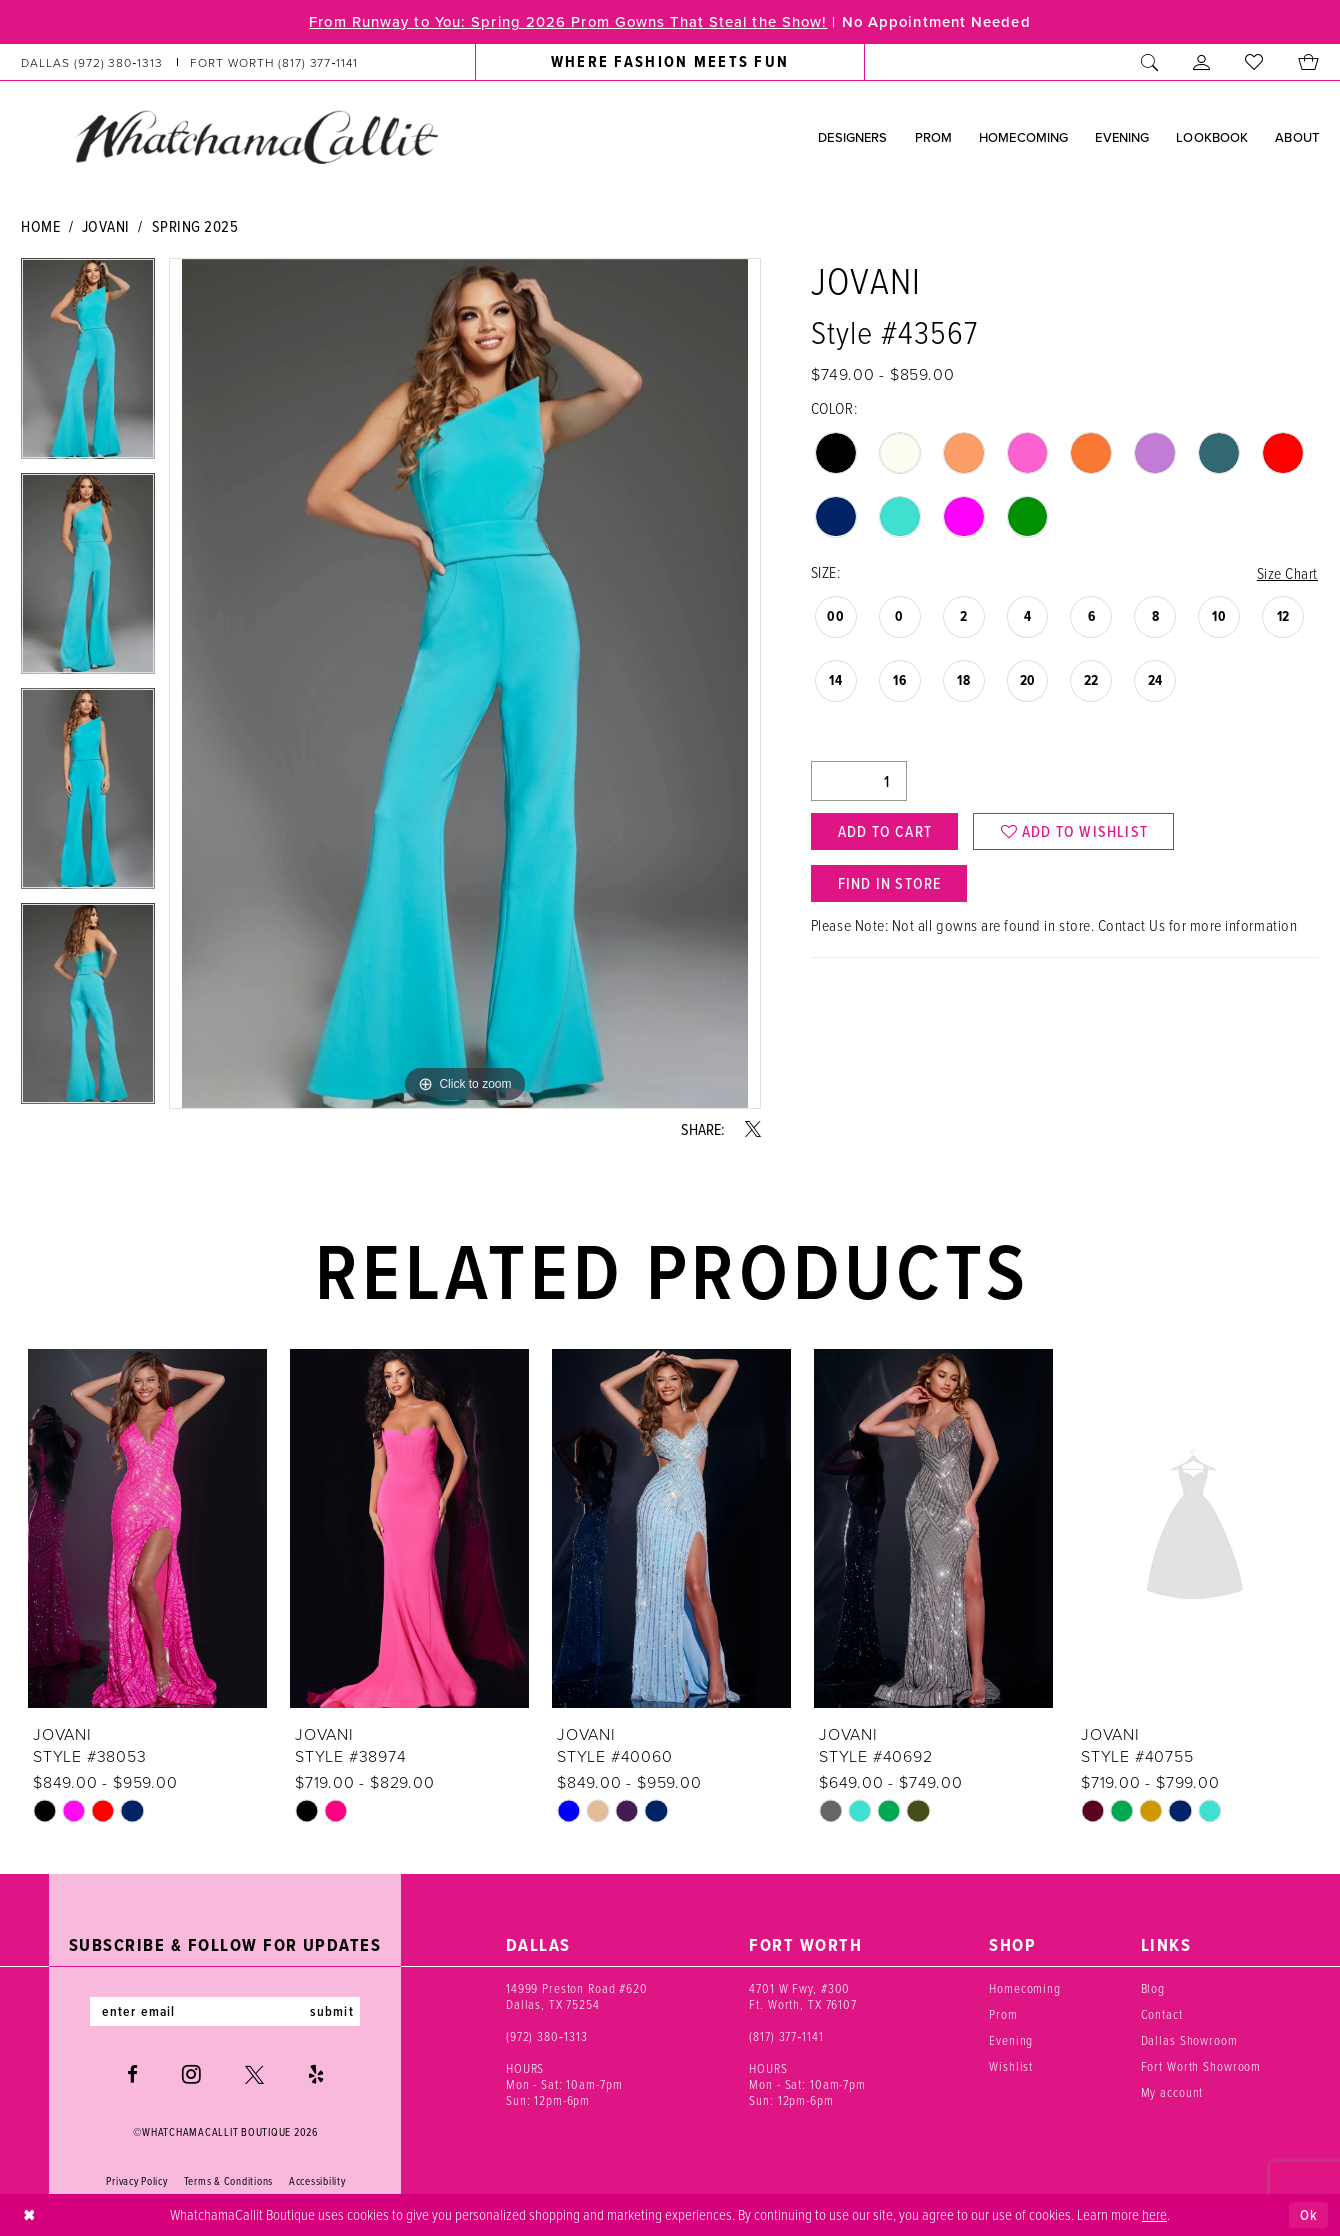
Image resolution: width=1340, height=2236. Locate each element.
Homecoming (1025, 1988)
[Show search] (1150, 62)
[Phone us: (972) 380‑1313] (92, 62)
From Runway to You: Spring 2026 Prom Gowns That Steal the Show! (566, 21)
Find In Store (890, 884)
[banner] (256, 137)
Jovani (106, 226)
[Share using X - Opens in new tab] (753, 1129)
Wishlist (1011, 2066)
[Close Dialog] (29, 2215)
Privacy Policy (136, 2182)
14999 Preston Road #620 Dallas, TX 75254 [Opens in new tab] (577, 1996)
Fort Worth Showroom (1201, 2066)
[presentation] (147, 1529)
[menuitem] (190, 62)
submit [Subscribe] (333, 2012)
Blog (1153, 1988)
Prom (1003, 2014)
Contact (1162, 2014)
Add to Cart (885, 832)
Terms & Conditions (228, 2182)
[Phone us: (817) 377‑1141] (274, 62)
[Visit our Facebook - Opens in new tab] (132, 2074)
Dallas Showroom (1189, 2040)
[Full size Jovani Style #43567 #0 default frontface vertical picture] (465, 683)
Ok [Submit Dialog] (1309, 2214)
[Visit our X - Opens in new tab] (254, 2074)
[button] (1202, 62)
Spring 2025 (195, 226)
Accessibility (317, 2182)
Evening (1011, 2040)
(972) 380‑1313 (547, 2036)
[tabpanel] (88, 365)
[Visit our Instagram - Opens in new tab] (191, 2075)
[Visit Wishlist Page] (1254, 62)
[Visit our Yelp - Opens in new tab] (316, 2074)
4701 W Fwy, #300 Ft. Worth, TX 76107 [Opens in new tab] (803, 1996)
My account (1172, 2092)
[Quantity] (859, 782)
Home (40, 226)
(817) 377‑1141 (786, 2036)
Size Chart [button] (1287, 573)
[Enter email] (225, 2012)
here (1154, 2214)
